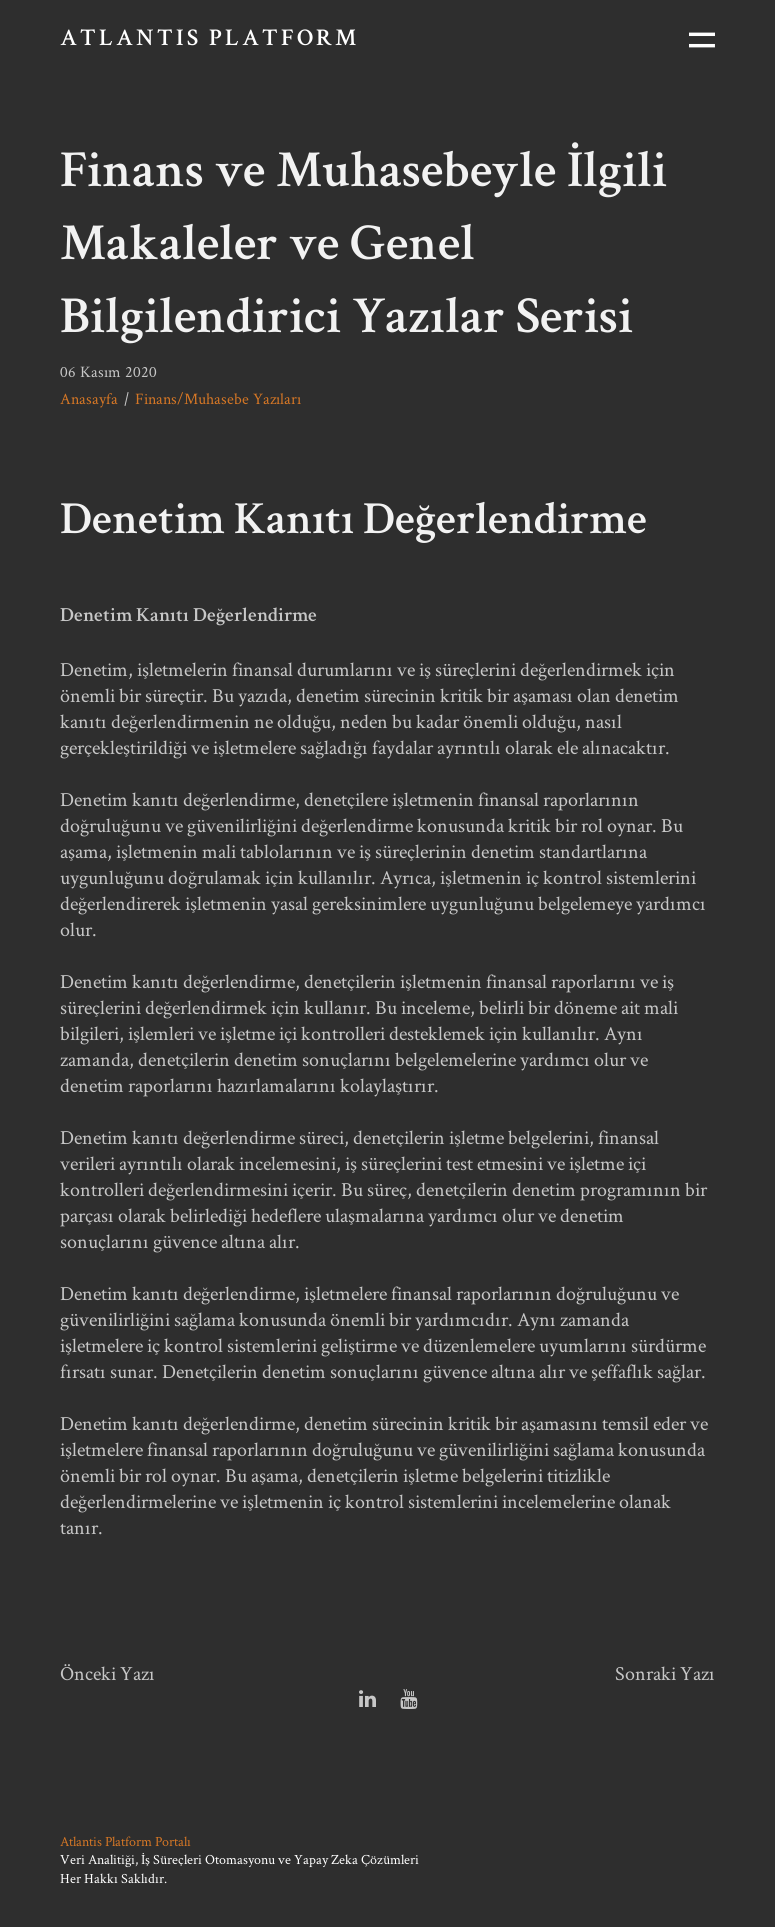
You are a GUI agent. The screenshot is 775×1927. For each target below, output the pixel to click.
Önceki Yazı (107, 1673)
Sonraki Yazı (665, 1673)
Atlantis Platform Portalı (125, 1841)
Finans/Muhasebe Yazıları (218, 398)
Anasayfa (89, 398)
